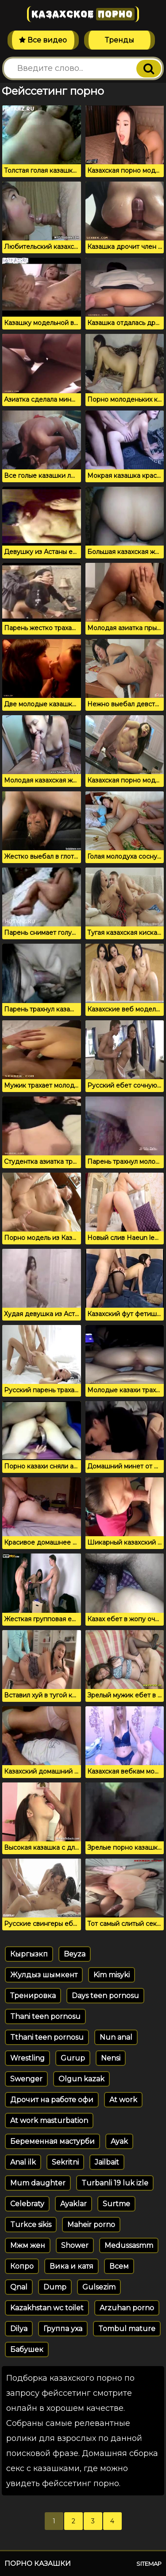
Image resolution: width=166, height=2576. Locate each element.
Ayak (119, 2141)
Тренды (119, 40)
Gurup (73, 2058)
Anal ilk (23, 2162)
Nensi (110, 2058)
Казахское (83, 14)
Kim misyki (111, 1975)
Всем (119, 2266)
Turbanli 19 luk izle (114, 2183)
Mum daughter (38, 2183)
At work (123, 2100)
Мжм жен (27, 2245)
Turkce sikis (30, 2224)
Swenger (26, 2079)
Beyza (74, 1954)
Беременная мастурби (52, 2141)
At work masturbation (49, 2120)
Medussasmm (128, 2245)
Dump (54, 2287)
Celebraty (27, 2204)
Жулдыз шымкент (43, 1975)
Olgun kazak (81, 2079)
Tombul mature (126, 2328)
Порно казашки (37, 2563)
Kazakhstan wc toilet (47, 2308)
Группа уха (62, 2328)
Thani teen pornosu (45, 2016)
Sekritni (65, 2162)
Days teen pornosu (105, 1995)
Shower (75, 2245)
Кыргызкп (29, 1954)
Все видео (43, 40)
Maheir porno (91, 2224)
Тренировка (33, 1995)
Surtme (116, 2204)
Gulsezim (99, 2287)
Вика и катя (71, 2266)
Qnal (18, 2287)
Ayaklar (73, 2204)
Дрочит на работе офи (51, 2100)
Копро (22, 2266)
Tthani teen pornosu (47, 2037)
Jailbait (107, 2162)
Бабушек (26, 2349)
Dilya (18, 2328)
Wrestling (27, 2058)
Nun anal (116, 2037)
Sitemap (149, 2563)
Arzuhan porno (127, 2308)
